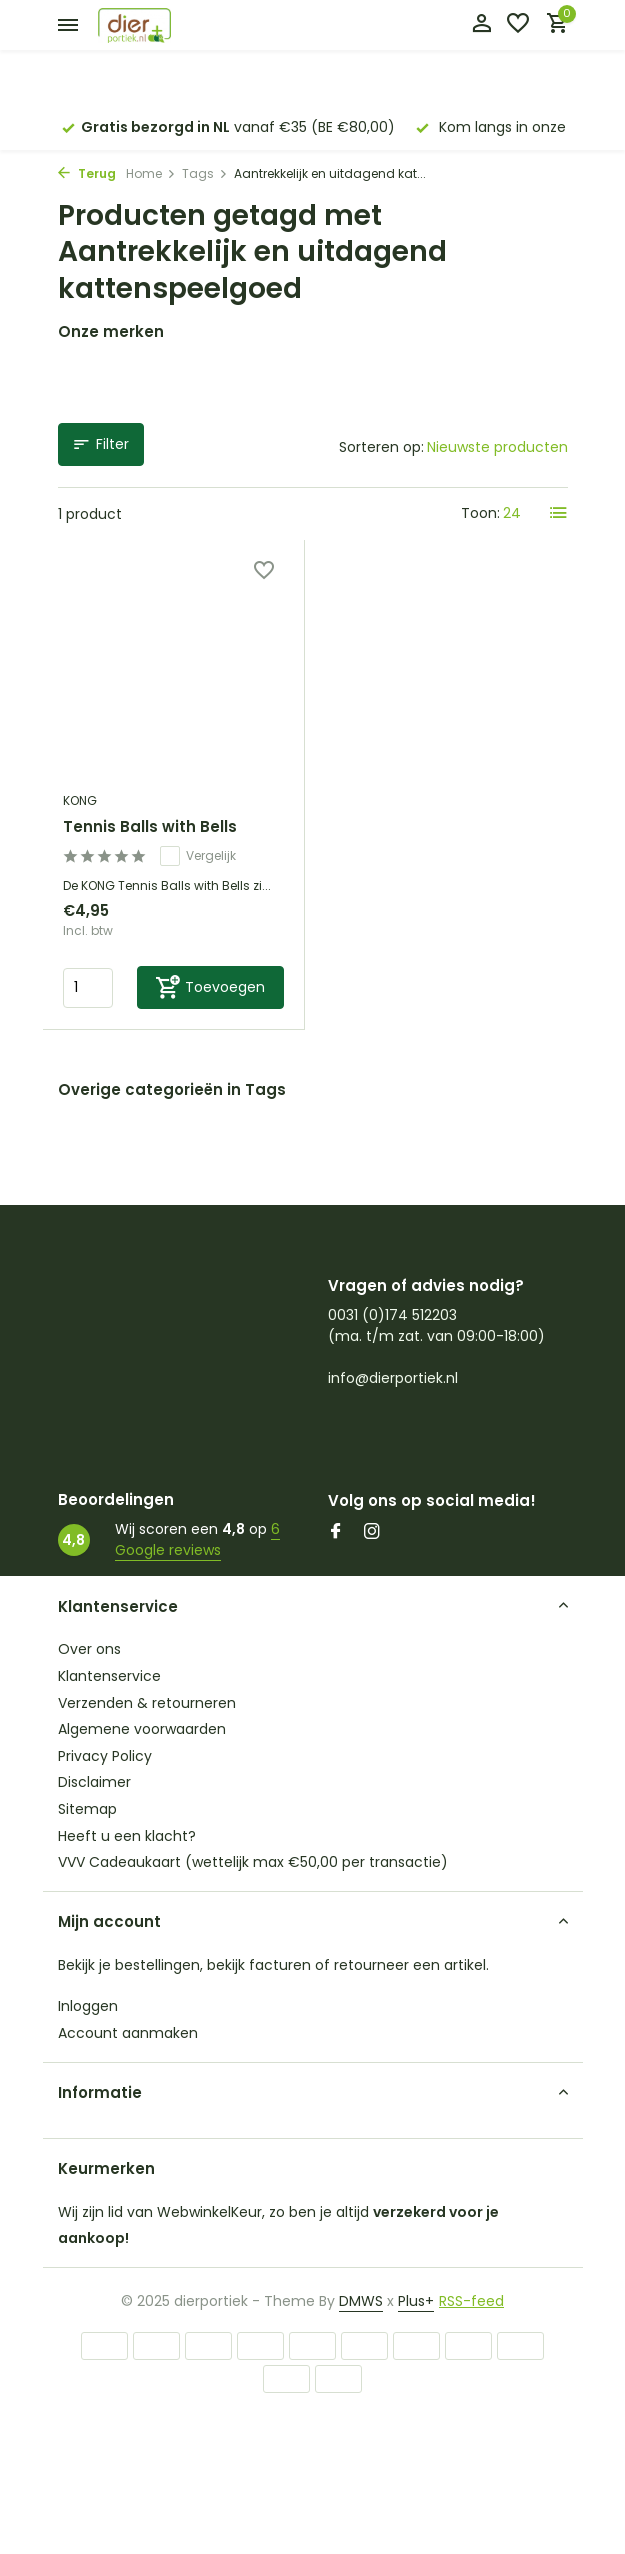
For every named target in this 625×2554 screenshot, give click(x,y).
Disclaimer (94, 1782)
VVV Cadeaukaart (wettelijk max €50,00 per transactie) (253, 1862)
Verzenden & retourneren (147, 1703)
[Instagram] (372, 1533)
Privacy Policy (105, 1756)
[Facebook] (336, 1533)
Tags (205, 173)
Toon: (480, 513)
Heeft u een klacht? (127, 1836)
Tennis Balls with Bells (150, 827)
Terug (87, 173)
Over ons (89, 1649)
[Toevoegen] (211, 987)
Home (151, 173)
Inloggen (88, 2006)
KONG (80, 800)
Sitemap (87, 1809)
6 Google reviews (197, 1539)
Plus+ (416, 2301)
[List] (559, 513)
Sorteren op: (381, 447)
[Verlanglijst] (518, 25)
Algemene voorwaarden (142, 1729)
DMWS (361, 2301)
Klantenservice (109, 1676)
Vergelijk (198, 856)
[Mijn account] (481, 25)
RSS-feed (471, 2301)
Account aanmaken (128, 2033)
